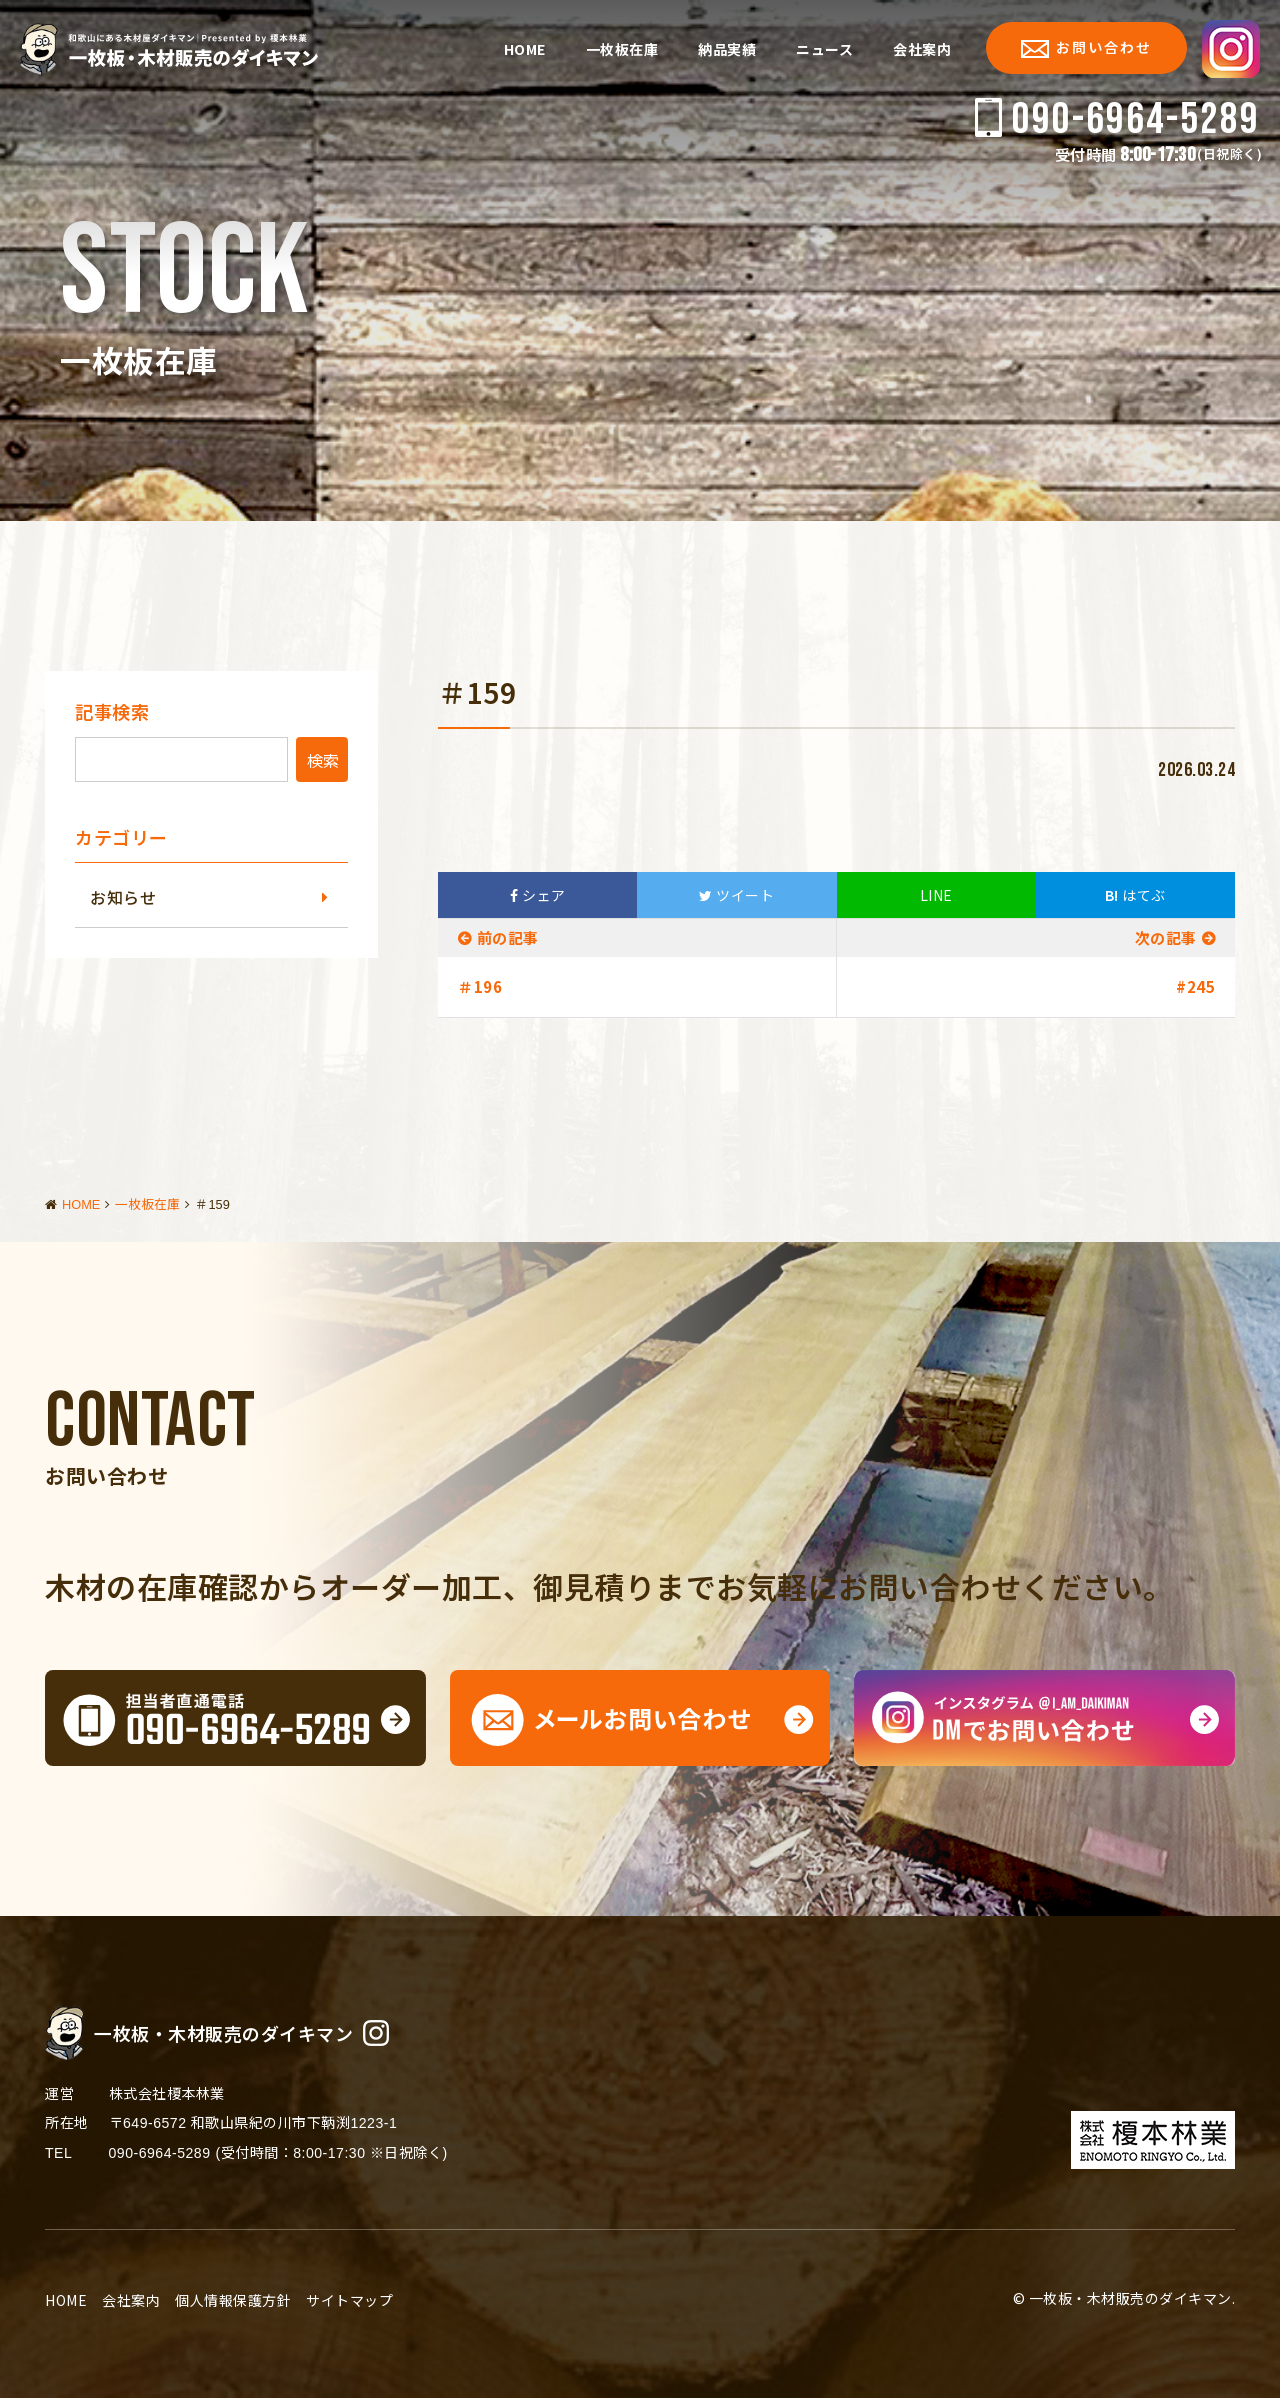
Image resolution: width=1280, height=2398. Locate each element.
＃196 (480, 986)
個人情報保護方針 (233, 2386)
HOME (525, 49)
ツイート (736, 895)
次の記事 (1166, 937)
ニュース (824, 49)
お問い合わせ (1086, 47)
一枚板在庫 (622, 49)
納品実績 (727, 49)
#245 (1195, 986)
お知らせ (123, 897)
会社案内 (922, 49)
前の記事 (508, 937)
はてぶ (1135, 895)
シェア (538, 895)
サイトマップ (349, 2386)
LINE (936, 895)
